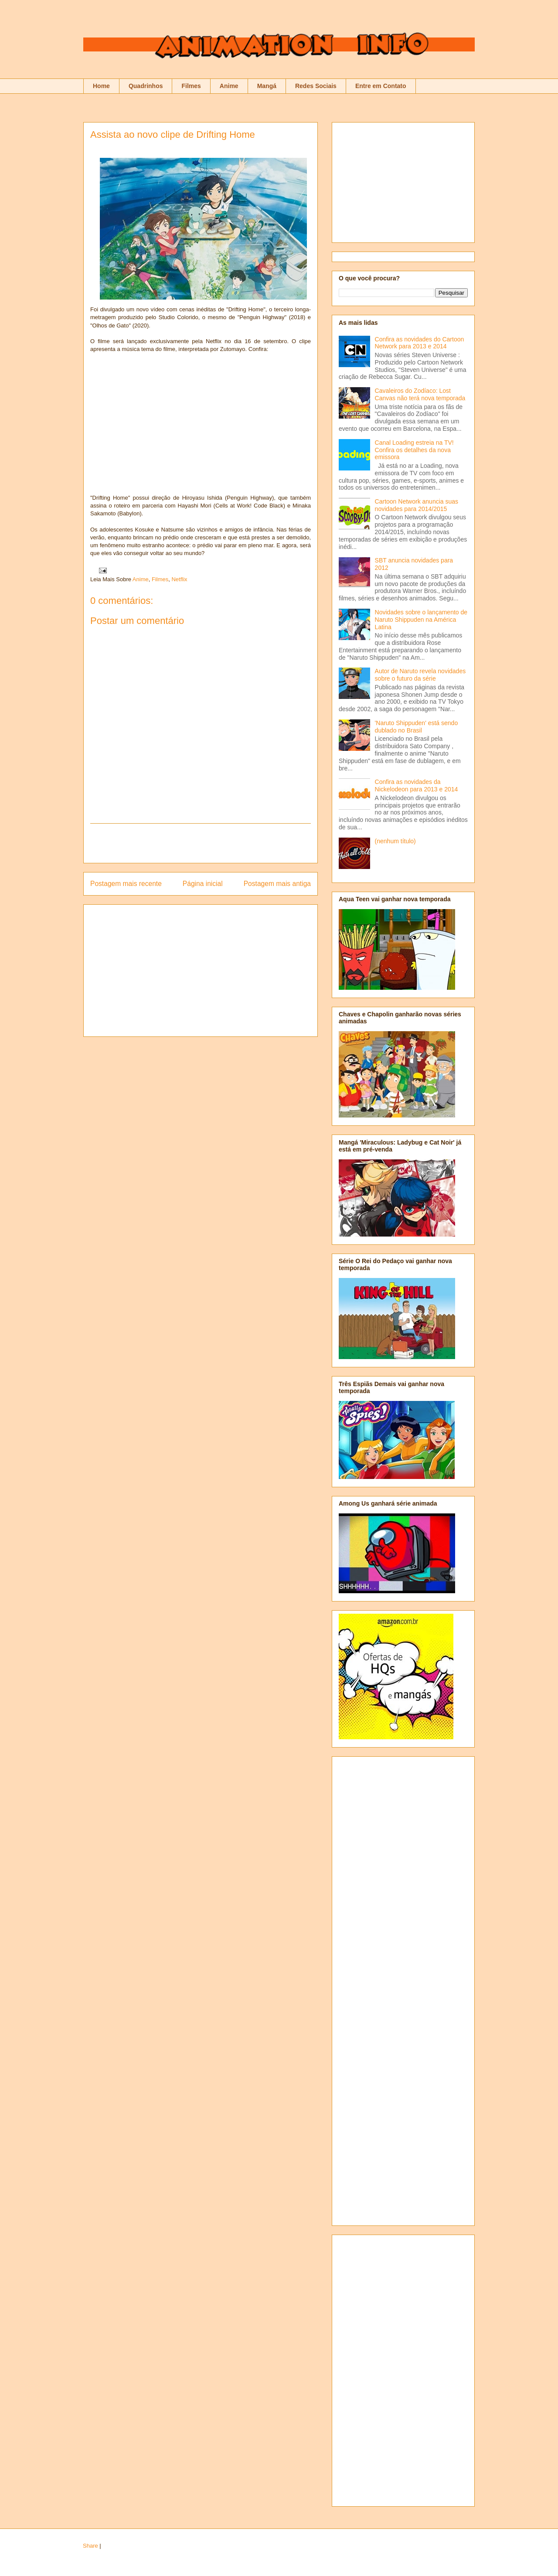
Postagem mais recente (126, 883)
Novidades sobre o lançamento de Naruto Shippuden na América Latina (421, 619)
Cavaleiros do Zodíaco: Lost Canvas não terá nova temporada (420, 394)
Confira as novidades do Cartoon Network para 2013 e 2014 (419, 343)
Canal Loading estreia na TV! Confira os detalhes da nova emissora (414, 450)
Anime (229, 85)
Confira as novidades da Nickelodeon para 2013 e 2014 (416, 785)
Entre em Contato (380, 85)
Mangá (266, 85)
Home (101, 85)
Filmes (191, 85)
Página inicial (203, 883)
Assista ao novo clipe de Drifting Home (172, 134)
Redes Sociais (316, 85)
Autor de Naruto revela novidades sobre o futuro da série (420, 675)
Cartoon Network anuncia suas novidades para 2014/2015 (416, 505)
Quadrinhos (146, 85)
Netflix (179, 579)
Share (90, 2545)
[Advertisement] (201, 843)
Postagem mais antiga (277, 883)
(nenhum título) (395, 841)
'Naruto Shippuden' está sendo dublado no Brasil (416, 726)
